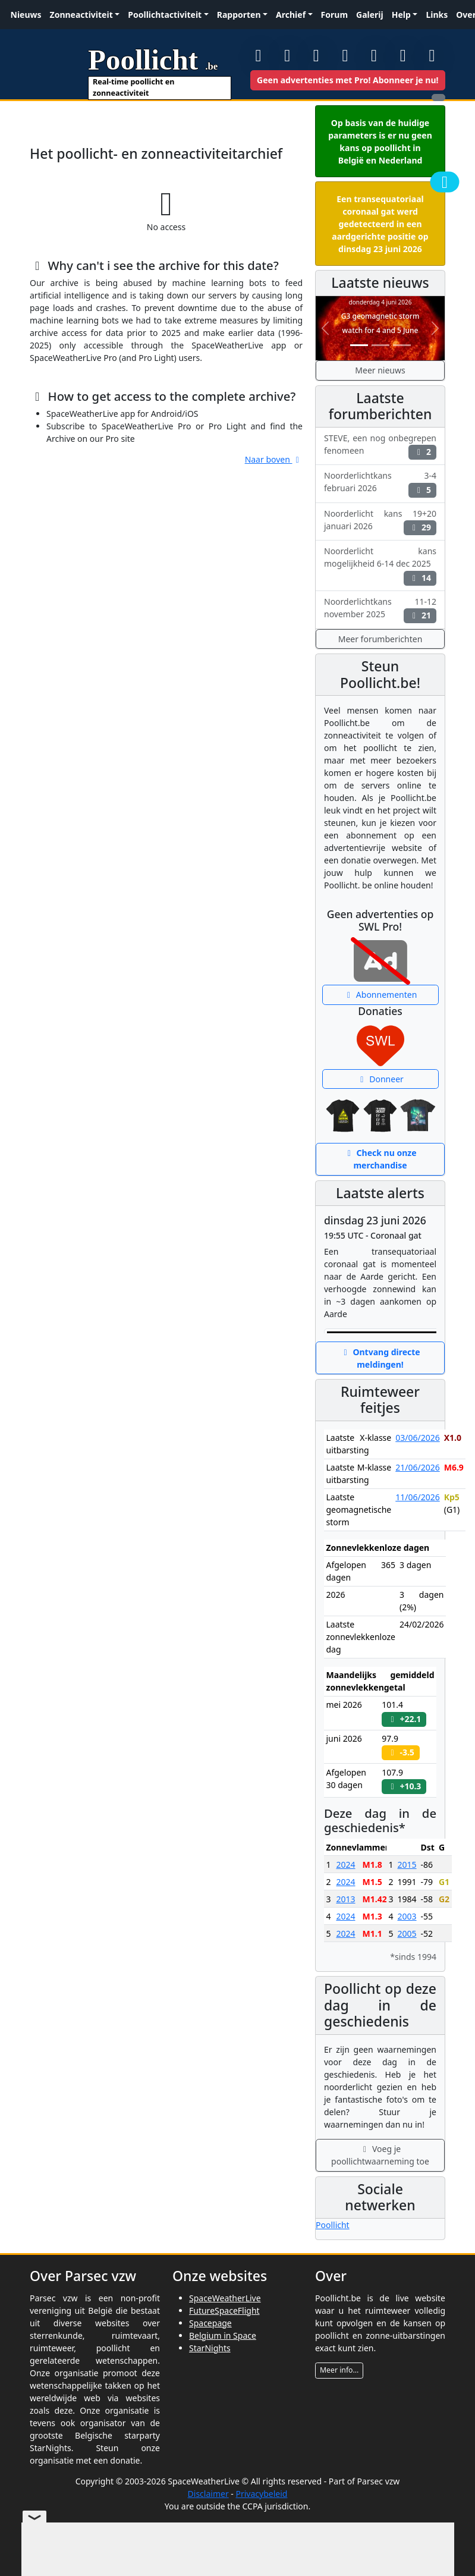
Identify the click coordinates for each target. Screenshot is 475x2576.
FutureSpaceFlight (224, 2310)
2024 (345, 1864)
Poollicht (333, 2225)
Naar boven (274, 459)
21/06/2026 (417, 1467)
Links (437, 14)
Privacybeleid (261, 2493)
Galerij (369, 14)
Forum (334, 14)
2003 (407, 1916)
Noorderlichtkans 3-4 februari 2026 (380, 483)
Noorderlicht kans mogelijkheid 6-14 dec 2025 (380, 565)
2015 (407, 1864)
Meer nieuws (380, 370)
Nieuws (26, 14)
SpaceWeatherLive (225, 2298)
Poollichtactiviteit (165, 14)
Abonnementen (380, 994)
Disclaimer (208, 2493)
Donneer (380, 1079)
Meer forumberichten (380, 639)
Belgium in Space (222, 2335)
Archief (291, 14)
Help (401, 14)
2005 (407, 1933)
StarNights (210, 2348)
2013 (345, 1899)
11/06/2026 (417, 1497)
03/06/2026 (417, 1437)
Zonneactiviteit (81, 14)
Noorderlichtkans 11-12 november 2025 (380, 609)
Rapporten (239, 14)
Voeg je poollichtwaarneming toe (380, 2155)
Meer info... (339, 2370)
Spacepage (210, 2323)
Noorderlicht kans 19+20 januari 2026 (380, 521)
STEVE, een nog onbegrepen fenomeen (380, 446)
